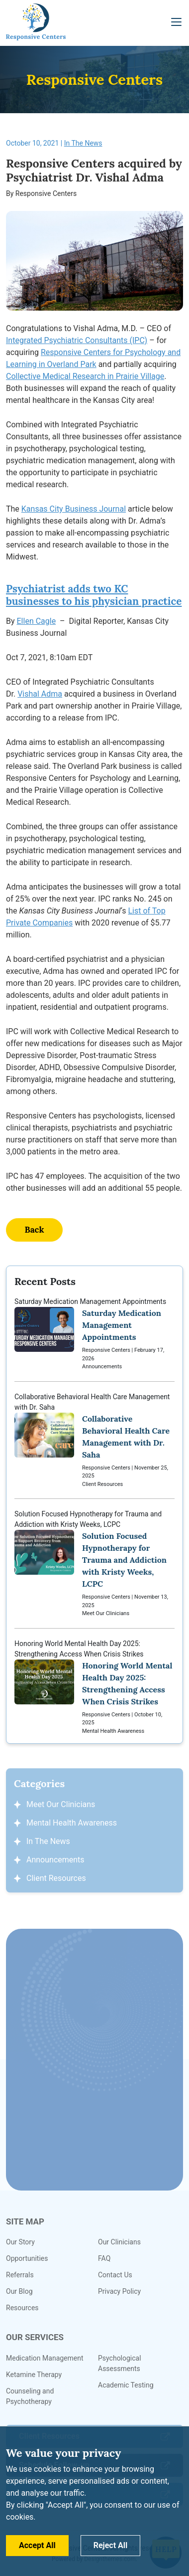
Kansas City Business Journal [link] (73, 509)
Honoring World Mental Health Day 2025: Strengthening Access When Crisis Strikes (94, 1688)
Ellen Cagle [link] (36, 621)
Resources (22, 2308)
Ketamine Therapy (34, 2375)
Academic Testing (126, 2385)
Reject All (111, 2545)
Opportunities (27, 2258)
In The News (83, 143)
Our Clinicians (119, 2242)
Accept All (37, 2545)
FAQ (104, 2258)
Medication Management (45, 2358)
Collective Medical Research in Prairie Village (85, 376)
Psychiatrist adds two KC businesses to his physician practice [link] (94, 595)
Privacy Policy (119, 2291)
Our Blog (19, 2291)
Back (34, 1229)
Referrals (20, 2275)
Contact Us (115, 2275)
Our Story (20, 2242)
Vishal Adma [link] (39, 694)
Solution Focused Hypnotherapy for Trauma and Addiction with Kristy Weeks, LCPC (94, 1564)
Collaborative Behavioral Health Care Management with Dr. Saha (94, 1441)
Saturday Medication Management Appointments (94, 1334)
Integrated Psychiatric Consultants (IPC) (76, 340)
